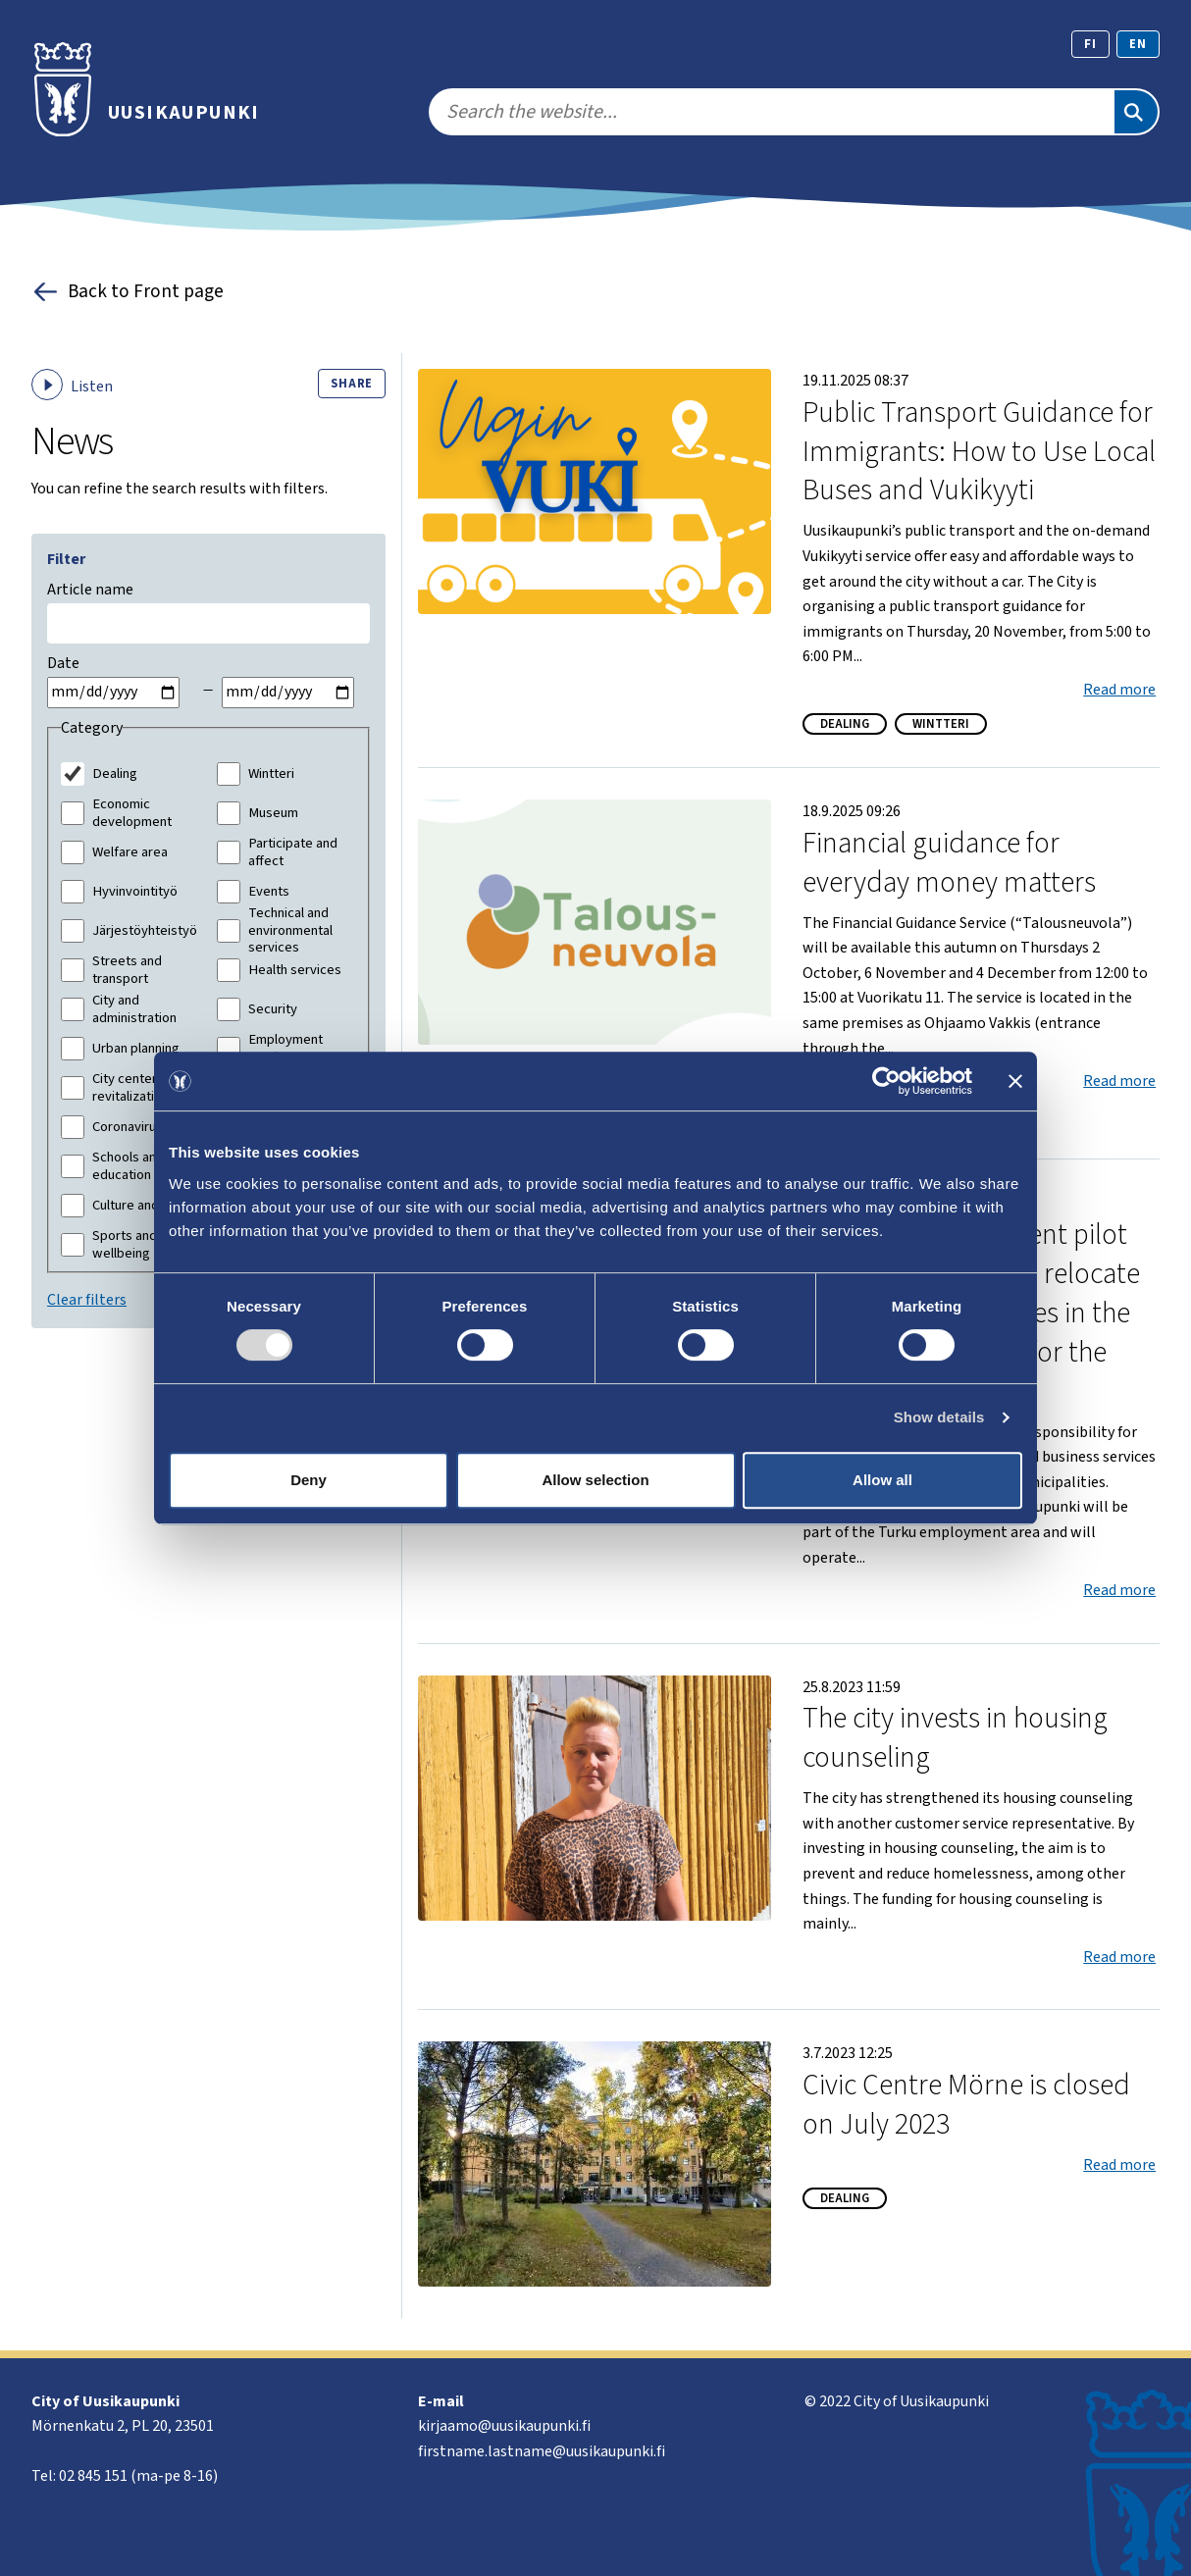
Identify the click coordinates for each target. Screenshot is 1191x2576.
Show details (939, 1417)
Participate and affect (292, 852)
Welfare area (130, 852)
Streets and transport (127, 970)
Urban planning (136, 1048)
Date (63, 663)
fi (1090, 44)
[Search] (1136, 111)
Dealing (114, 774)
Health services (294, 970)
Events (268, 892)
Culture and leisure (147, 1205)
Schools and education (128, 1166)
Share (352, 383)
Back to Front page (127, 292)
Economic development (132, 813)
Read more (1119, 689)
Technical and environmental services (290, 930)
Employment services (285, 1048)
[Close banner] (1015, 1081)
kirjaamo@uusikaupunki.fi (504, 2426)
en (1138, 44)
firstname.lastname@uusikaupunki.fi (541, 2451)
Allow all (882, 1479)
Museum (273, 813)
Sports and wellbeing (124, 1244)
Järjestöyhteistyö (144, 931)
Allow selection (595, 1479)
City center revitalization (130, 1087)
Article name (90, 589)
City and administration (134, 1009)
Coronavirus (127, 1127)
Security (272, 1009)
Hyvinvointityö (135, 892)
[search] (771, 111)
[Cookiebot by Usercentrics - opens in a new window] (886, 1081)
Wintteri (271, 774)
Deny (308, 1479)
